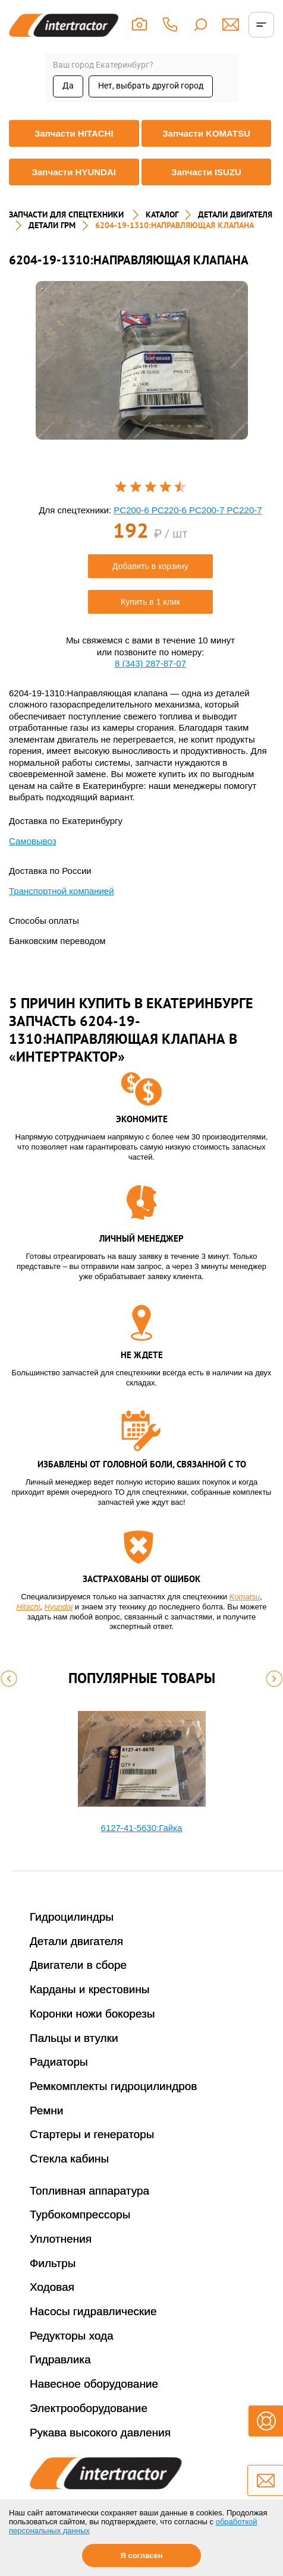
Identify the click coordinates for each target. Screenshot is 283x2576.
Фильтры (53, 2263)
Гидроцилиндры (72, 1917)
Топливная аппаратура (89, 2190)
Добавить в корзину (150, 566)
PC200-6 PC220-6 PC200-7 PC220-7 (188, 510)
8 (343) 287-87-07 (150, 663)
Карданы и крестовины (90, 1989)
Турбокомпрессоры (80, 2214)
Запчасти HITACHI (74, 133)
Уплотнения (61, 2239)
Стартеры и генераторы (92, 2134)
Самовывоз (32, 841)
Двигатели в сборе (78, 1965)
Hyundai (59, 1606)
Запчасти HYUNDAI (74, 172)
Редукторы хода (72, 2335)
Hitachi (28, 1606)
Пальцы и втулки (74, 2038)
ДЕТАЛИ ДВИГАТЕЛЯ (235, 214)
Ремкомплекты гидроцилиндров (113, 2086)
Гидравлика (60, 2359)
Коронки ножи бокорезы (92, 2013)
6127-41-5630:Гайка (142, 1828)
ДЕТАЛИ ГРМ (52, 225)
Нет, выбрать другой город (150, 85)
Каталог (162, 214)
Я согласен (141, 2555)
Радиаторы (59, 2062)
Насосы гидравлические (93, 2311)
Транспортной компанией (61, 891)
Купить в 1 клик (150, 602)
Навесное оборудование (94, 2384)
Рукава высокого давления (100, 2432)
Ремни (47, 2110)
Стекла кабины (69, 2158)
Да (68, 85)
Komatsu (244, 1596)
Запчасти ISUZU (206, 172)
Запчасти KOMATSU (206, 133)
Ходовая (52, 2287)
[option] (142, 360)
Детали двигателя (76, 1941)
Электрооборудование (88, 2408)
